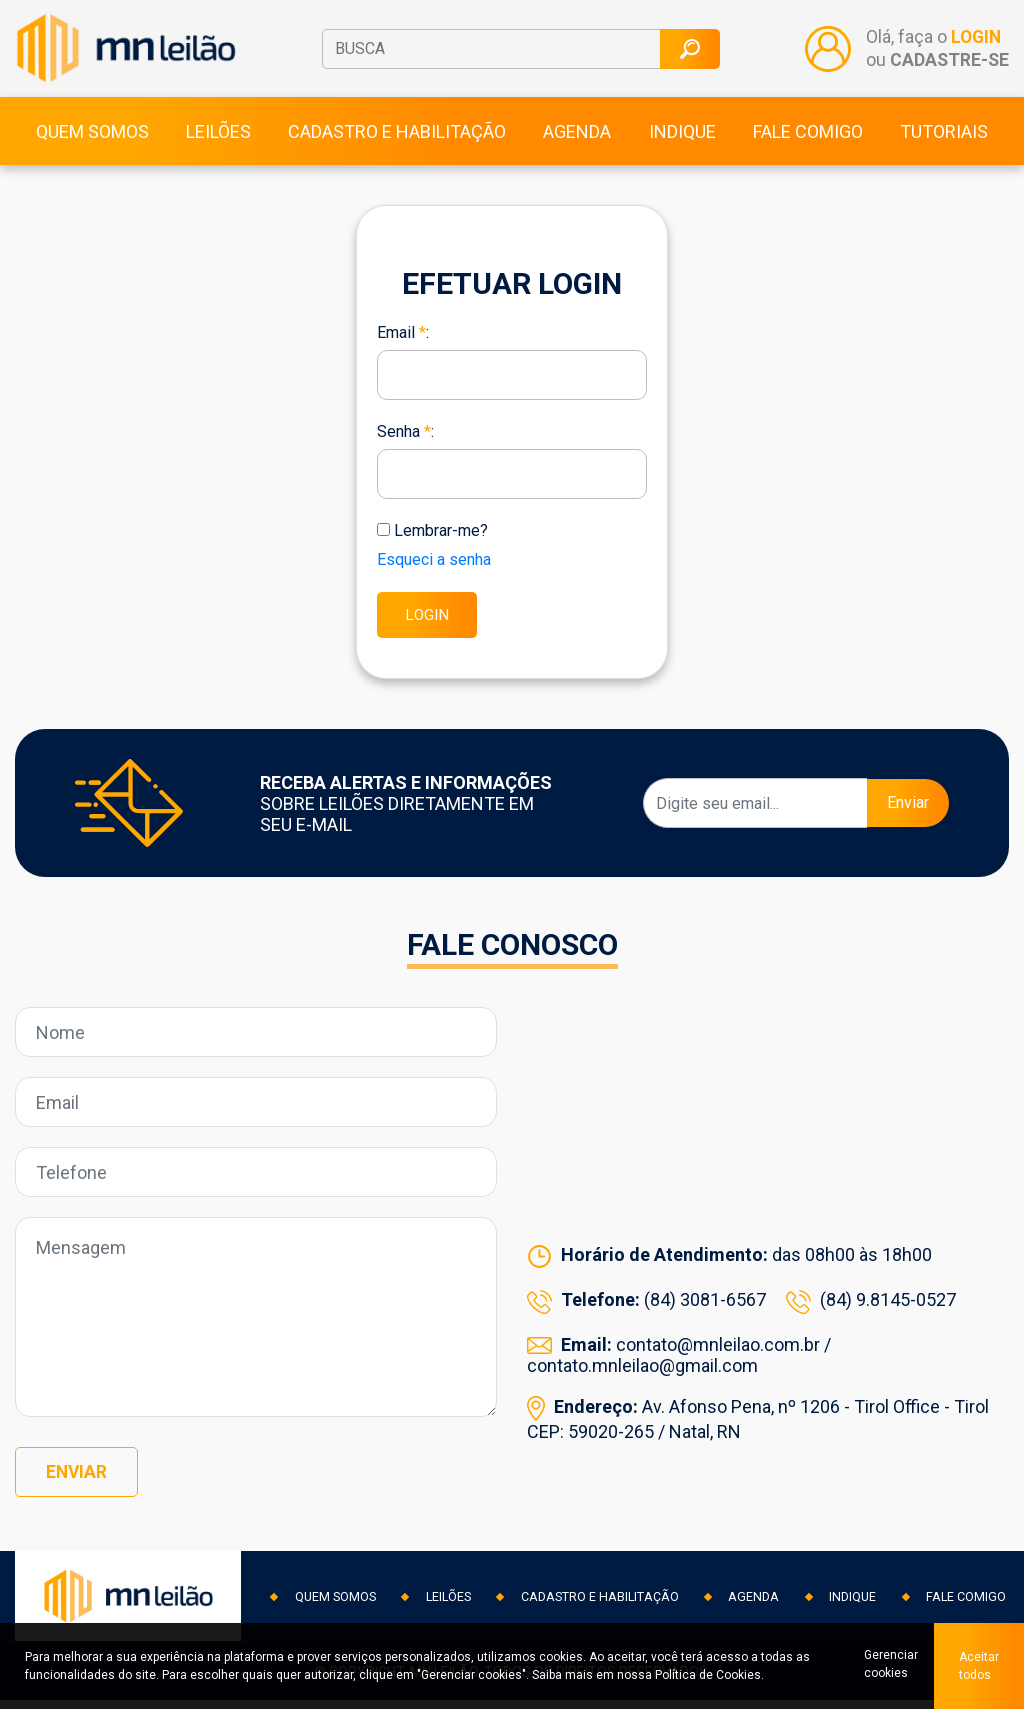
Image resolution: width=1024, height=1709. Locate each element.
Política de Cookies (708, 1675)
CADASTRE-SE (948, 64)
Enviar (908, 815)
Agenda (577, 141)
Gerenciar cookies (887, 1666)
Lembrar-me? (441, 540)
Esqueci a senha (434, 569)
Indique (682, 141)
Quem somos (92, 141)
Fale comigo (808, 141)
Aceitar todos (979, 1666)
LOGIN (975, 43)
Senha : (405, 441)
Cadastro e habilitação (397, 141)
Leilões (218, 141)
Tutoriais (944, 141)
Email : (403, 342)
